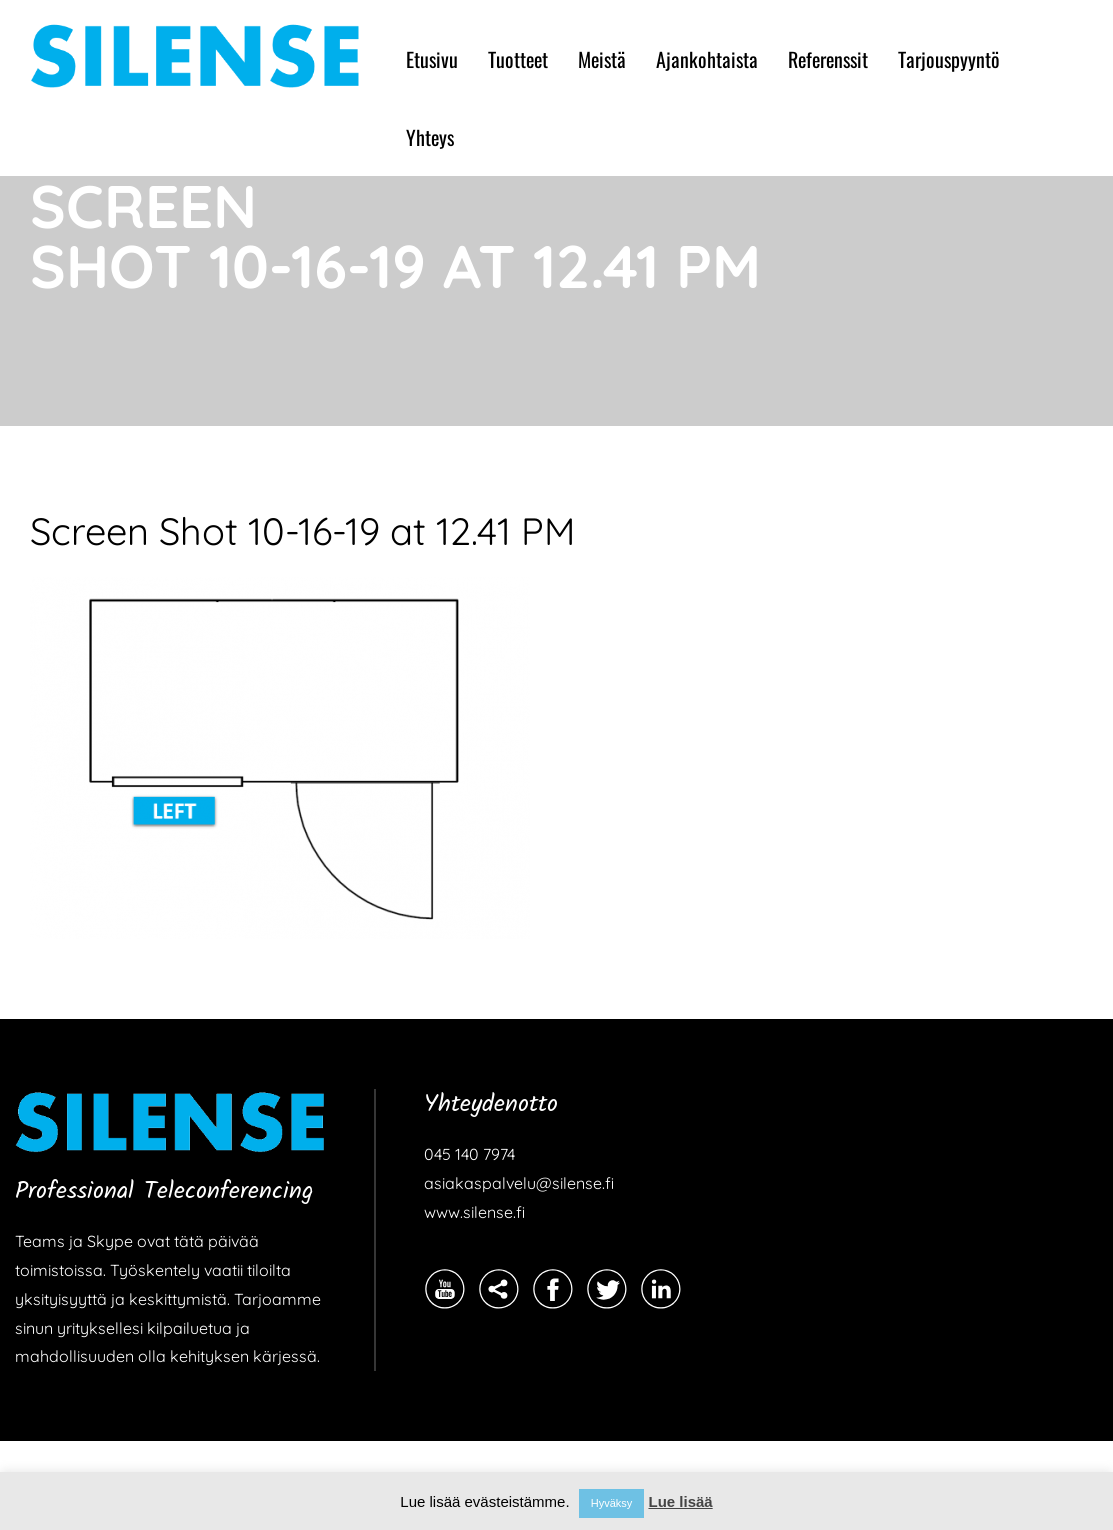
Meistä (602, 59)
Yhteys (430, 137)
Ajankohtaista (707, 59)
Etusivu (432, 59)
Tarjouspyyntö (949, 59)
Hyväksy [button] (612, 1503)
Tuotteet (518, 59)
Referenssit (828, 59)
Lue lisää (680, 1501)
